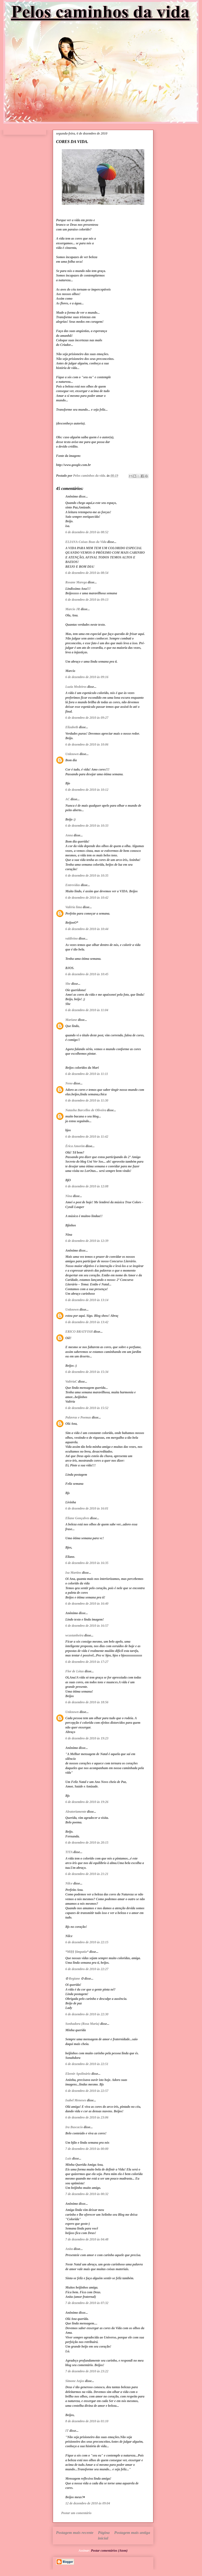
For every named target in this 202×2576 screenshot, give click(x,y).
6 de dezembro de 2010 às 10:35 (86, 875)
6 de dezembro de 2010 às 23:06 (86, 2117)
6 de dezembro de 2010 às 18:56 (86, 1702)
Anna (69, 835)
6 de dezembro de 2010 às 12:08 (86, 1186)
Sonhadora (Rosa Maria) (82, 2023)
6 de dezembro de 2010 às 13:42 (86, 1322)
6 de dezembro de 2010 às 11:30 (86, 1100)
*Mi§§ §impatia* (76, 1951)
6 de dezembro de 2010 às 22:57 (86, 2090)
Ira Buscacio (74, 2127)
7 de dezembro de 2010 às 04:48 (86, 2239)
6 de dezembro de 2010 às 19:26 (86, 1802)
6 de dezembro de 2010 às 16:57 (86, 1625)
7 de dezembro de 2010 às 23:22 (86, 2371)
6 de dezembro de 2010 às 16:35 (86, 1563)
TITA (69, 1852)
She (67, 983)
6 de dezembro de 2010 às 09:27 (86, 717)
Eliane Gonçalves (77, 1518)
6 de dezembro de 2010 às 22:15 (86, 1942)
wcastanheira (74, 1635)
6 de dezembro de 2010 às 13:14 (86, 1300)
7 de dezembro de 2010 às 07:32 (86, 2303)
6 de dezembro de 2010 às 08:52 (86, 532)
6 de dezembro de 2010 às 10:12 (86, 789)
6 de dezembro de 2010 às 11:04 (86, 1010)
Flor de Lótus (74, 1671)
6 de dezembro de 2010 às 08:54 (86, 573)
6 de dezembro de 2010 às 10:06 (86, 744)
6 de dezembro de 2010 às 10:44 (86, 929)
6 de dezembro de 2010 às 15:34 (86, 1372)
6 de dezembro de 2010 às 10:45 (86, 974)
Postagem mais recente (74, 2532)
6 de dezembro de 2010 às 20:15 (86, 1842)
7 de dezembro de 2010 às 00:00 (86, 2148)
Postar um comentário (76, 2513)
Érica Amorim (75, 1146)
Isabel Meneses (75, 2100)
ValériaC (71, 1381)
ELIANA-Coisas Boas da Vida (86, 542)
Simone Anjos (74, 2381)
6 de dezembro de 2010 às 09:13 (86, 599)
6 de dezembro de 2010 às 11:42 (86, 1136)
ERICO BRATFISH (79, 1331)
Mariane (71, 1019)
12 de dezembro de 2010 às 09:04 (87, 2503)
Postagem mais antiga (132, 2532)
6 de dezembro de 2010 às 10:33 (86, 825)
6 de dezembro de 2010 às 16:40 (86, 1603)
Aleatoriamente (75, 1811)
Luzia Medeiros (76, 686)
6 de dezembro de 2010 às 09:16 (86, 677)
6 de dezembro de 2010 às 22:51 (86, 2064)
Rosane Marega (76, 582)
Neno (69, 1083)
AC (67, 799)
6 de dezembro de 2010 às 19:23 (86, 1738)
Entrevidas (72, 885)
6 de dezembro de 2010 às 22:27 (86, 1969)
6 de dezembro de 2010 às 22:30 (86, 2014)
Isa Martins (73, 1572)
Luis (68, 2158)
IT (67, 2430)
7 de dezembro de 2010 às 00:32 (86, 2194)
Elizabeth (71, 727)
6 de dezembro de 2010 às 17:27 (86, 1661)
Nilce (69, 1883)
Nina (68, 1196)
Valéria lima (73, 907)
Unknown (72, 754)
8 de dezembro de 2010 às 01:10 (86, 2421)
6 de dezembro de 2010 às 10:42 (86, 897)
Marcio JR (72, 609)
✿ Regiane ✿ (74, 1978)
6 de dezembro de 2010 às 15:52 (86, 1408)
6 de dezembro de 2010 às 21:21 (86, 1874)
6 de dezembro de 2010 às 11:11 (86, 1074)
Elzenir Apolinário (78, 2073)
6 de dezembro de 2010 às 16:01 (86, 1508)
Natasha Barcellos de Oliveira (85, 1110)
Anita (69, 2249)
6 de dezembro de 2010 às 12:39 (86, 1240)
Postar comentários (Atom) (109, 2550)
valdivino (71, 938)
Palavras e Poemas (78, 1417)
